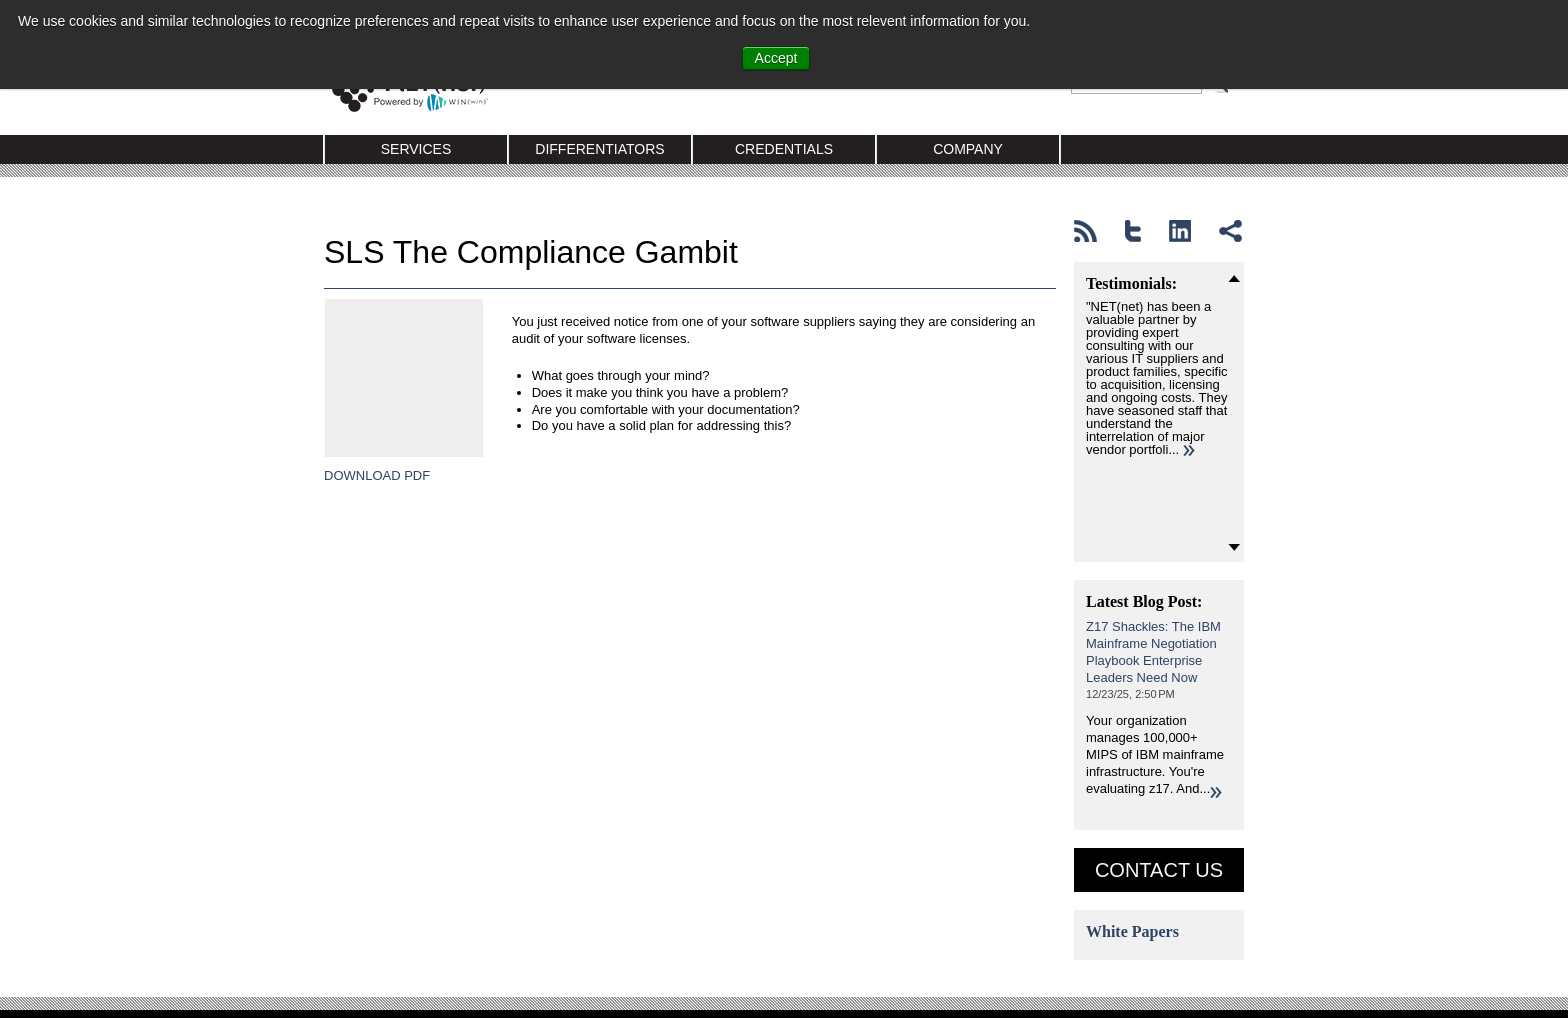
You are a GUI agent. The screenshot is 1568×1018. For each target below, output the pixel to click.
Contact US (1159, 870)
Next (1234, 548)
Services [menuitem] (416, 149)
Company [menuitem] (968, 149)
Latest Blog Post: (1144, 601)
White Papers (1132, 931)
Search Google (1222, 92)
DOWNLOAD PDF (377, 517)
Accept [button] (776, 58)
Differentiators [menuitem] (599, 149)
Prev (1234, 278)
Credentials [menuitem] (784, 149)
